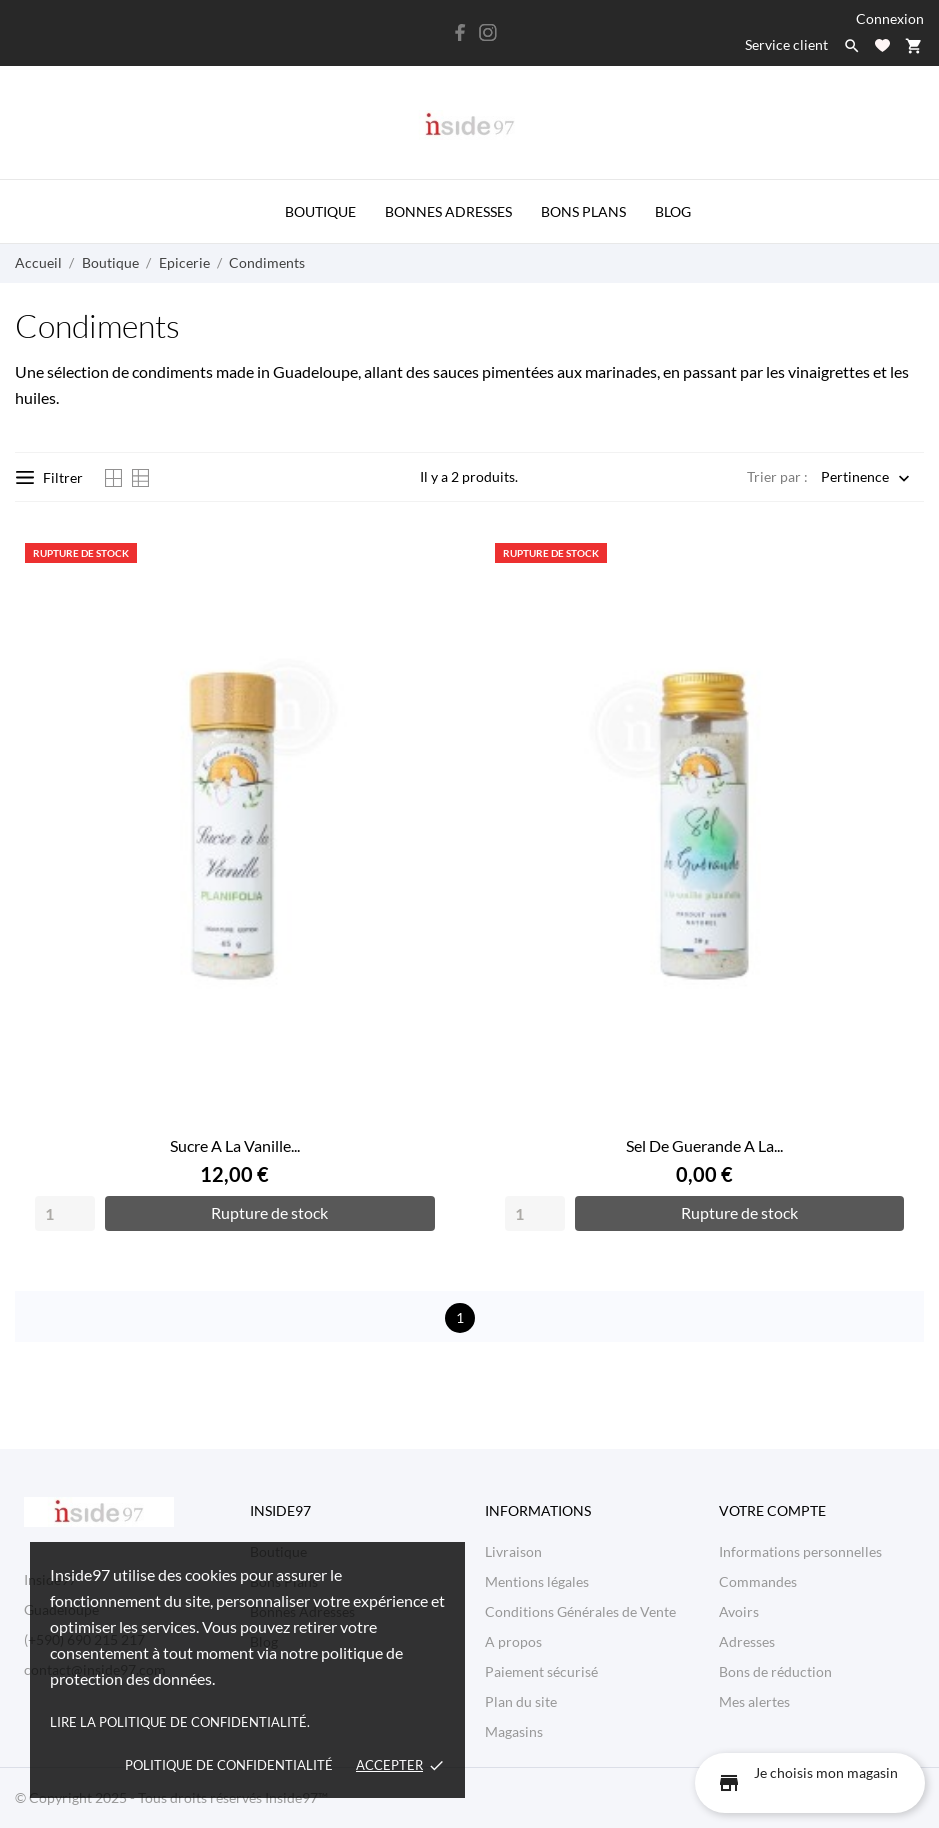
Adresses (747, 1641)
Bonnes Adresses (448, 211)
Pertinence (855, 478)
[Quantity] (65, 1213)
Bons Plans (583, 211)
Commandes (758, 1581)
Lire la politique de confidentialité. (180, 1722)
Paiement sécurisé (541, 1671)
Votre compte (772, 1510)
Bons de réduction (775, 1671)
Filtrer (49, 477)
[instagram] (488, 32)
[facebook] (460, 32)
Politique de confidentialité (229, 1765)
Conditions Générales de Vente (580, 1611)
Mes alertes (754, 1701)
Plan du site (521, 1701)
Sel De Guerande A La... (704, 1145)
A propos (513, 1641)
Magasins (514, 1731)
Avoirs (739, 1611)
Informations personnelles (800, 1551)
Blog (673, 211)
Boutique (320, 211)
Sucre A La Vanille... (235, 1145)
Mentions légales (537, 1581)
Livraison (513, 1551)
